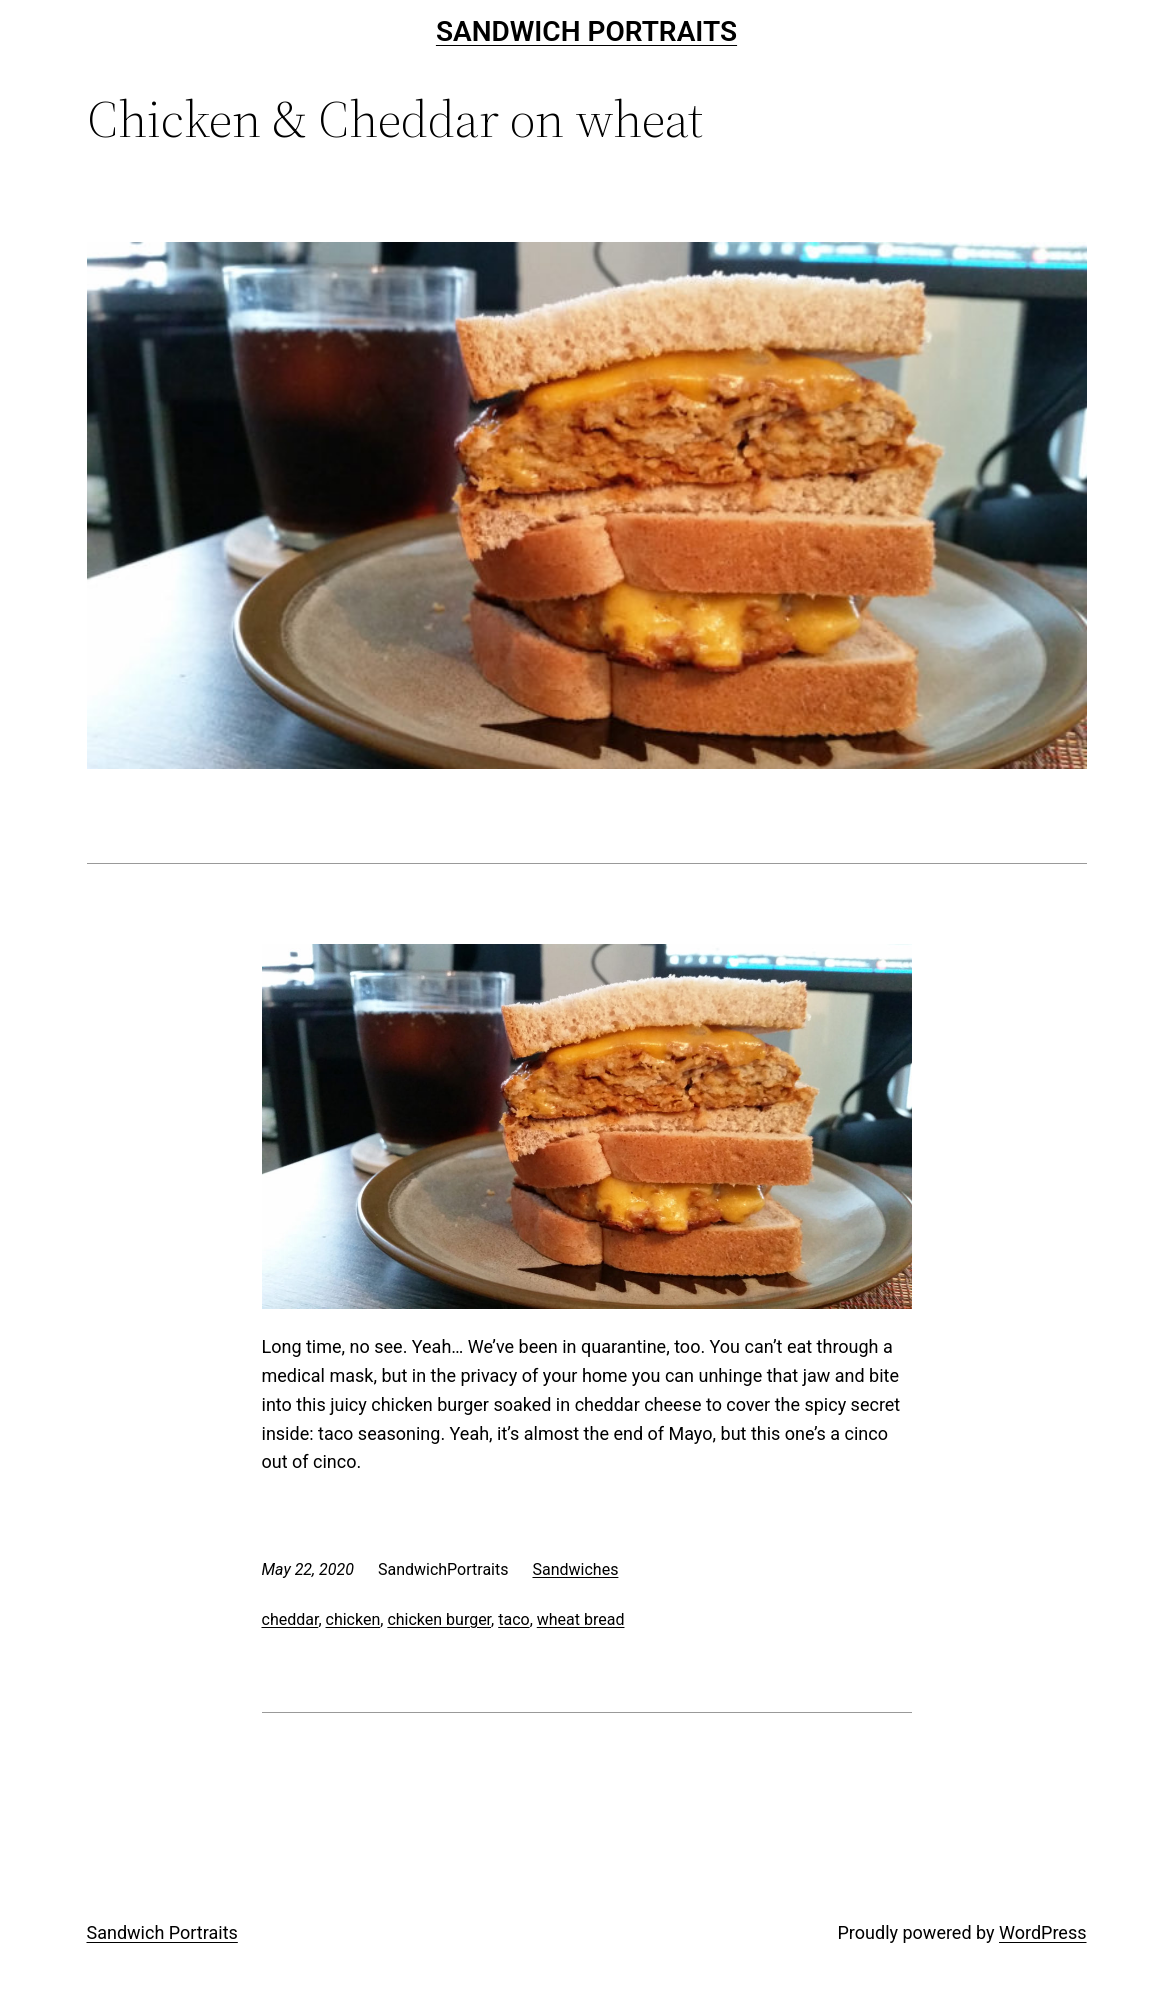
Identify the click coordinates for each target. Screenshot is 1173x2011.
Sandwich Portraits (586, 31)
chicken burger (439, 1619)
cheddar (290, 1619)
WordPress (1042, 1932)
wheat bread (581, 1619)
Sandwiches (575, 1569)
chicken (353, 1619)
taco (513, 1619)
